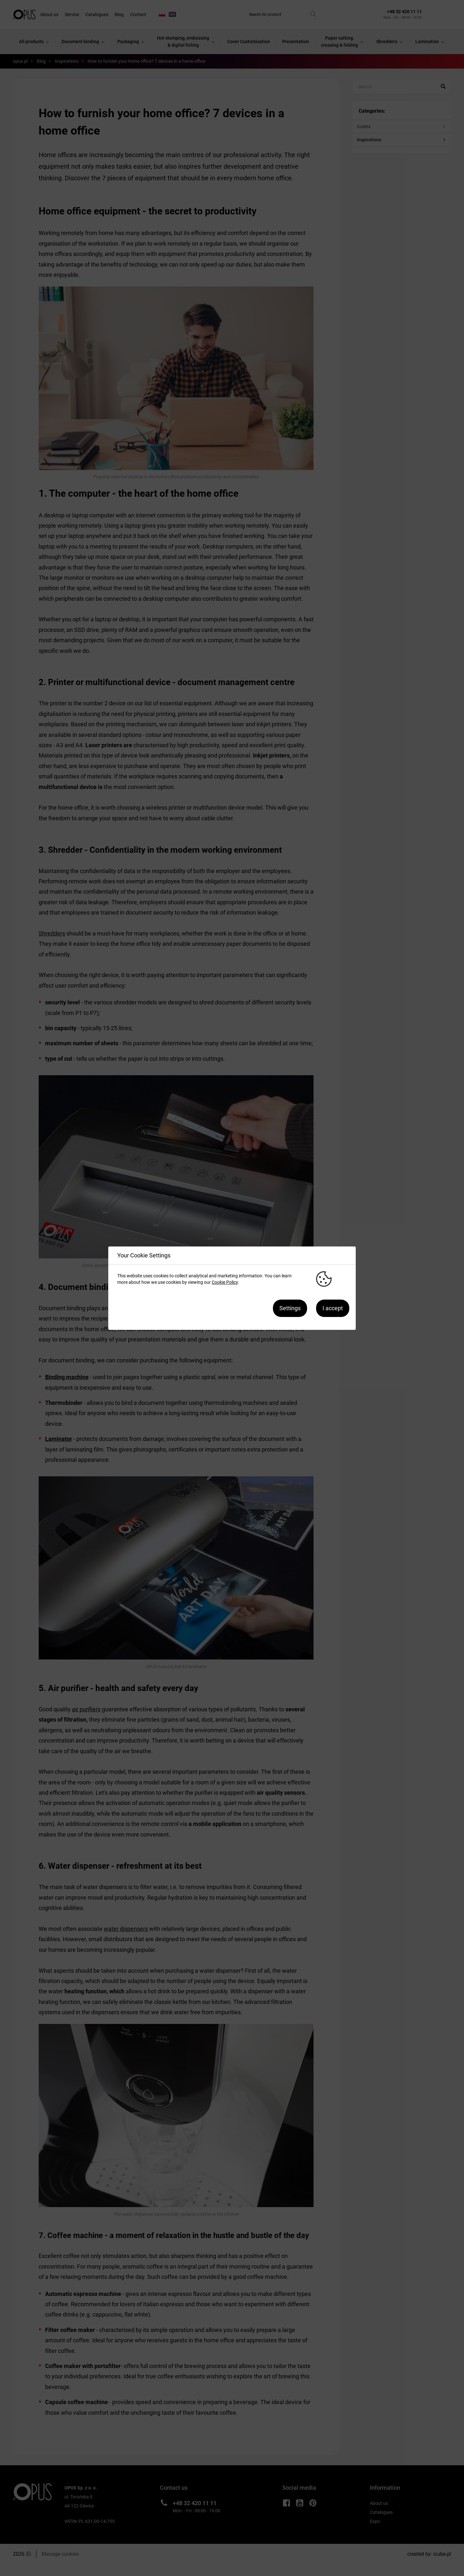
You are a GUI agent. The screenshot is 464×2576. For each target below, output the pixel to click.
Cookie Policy (225, 1282)
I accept (333, 1308)
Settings (290, 1308)
